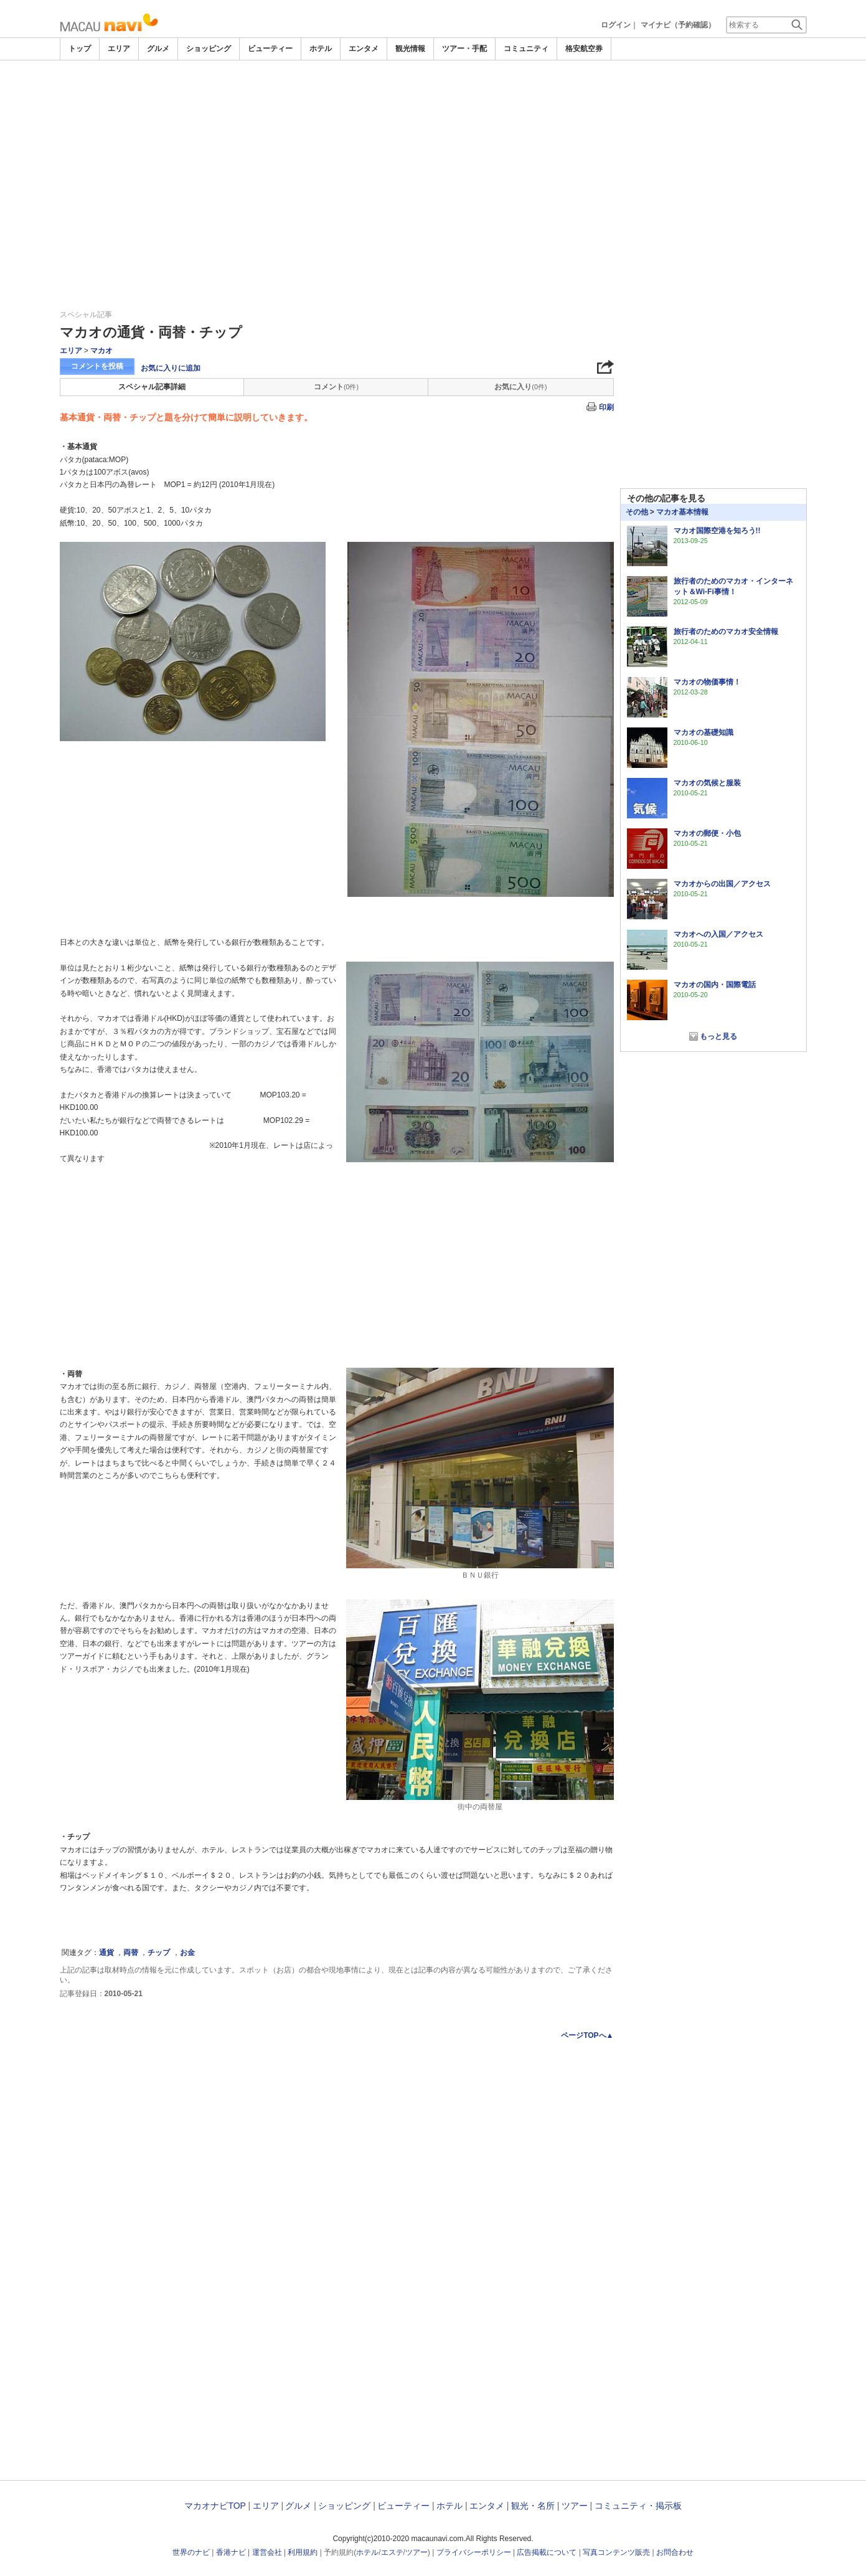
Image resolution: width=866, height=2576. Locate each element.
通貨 (106, 1952)
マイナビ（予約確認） (678, 25)
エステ (392, 2552)
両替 (130, 1952)
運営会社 (267, 2552)
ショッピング (208, 48)
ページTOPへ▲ (587, 2035)
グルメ (158, 48)
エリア (119, 48)
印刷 (606, 407)
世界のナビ (191, 2552)
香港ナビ (231, 2552)
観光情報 (410, 48)
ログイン (616, 25)
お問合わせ (675, 2552)
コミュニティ (526, 48)
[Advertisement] (433, 154)
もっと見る (718, 1036)
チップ (159, 1952)
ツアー (575, 2506)
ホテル (320, 48)
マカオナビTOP (214, 2506)
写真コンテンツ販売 (616, 2552)
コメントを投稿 (97, 366)
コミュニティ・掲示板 (638, 2506)
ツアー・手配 (464, 48)
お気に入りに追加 (170, 368)
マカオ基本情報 (682, 512)
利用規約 (303, 2552)
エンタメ (364, 48)
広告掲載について (547, 2552)
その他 (637, 512)
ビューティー (270, 48)
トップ (79, 48)
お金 (187, 1952)
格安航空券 (584, 48)
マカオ (101, 350)
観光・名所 (533, 2506)
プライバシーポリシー (473, 2552)
